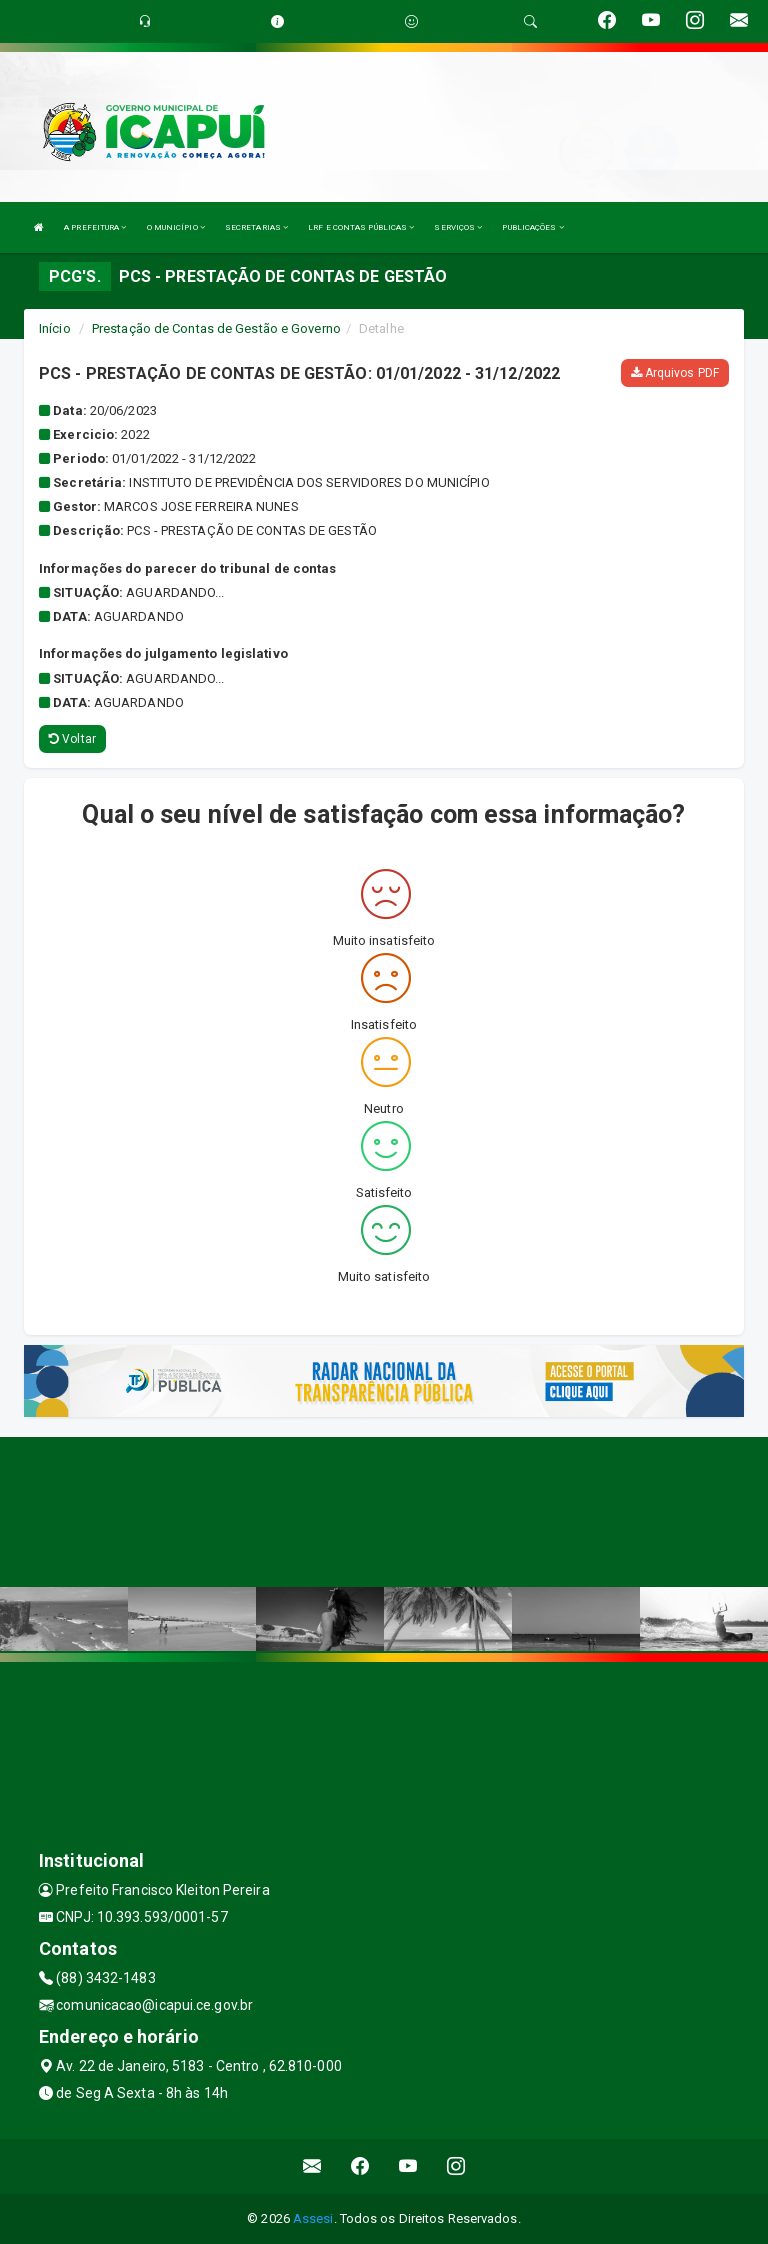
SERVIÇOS (458, 227)
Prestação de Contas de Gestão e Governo (216, 328)
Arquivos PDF (675, 373)
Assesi (313, 2218)
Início (55, 328)
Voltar (72, 739)
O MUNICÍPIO (176, 227)
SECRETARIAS (256, 227)
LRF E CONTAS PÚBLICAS (361, 227)
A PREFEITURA (95, 227)
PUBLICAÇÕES (532, 227)
